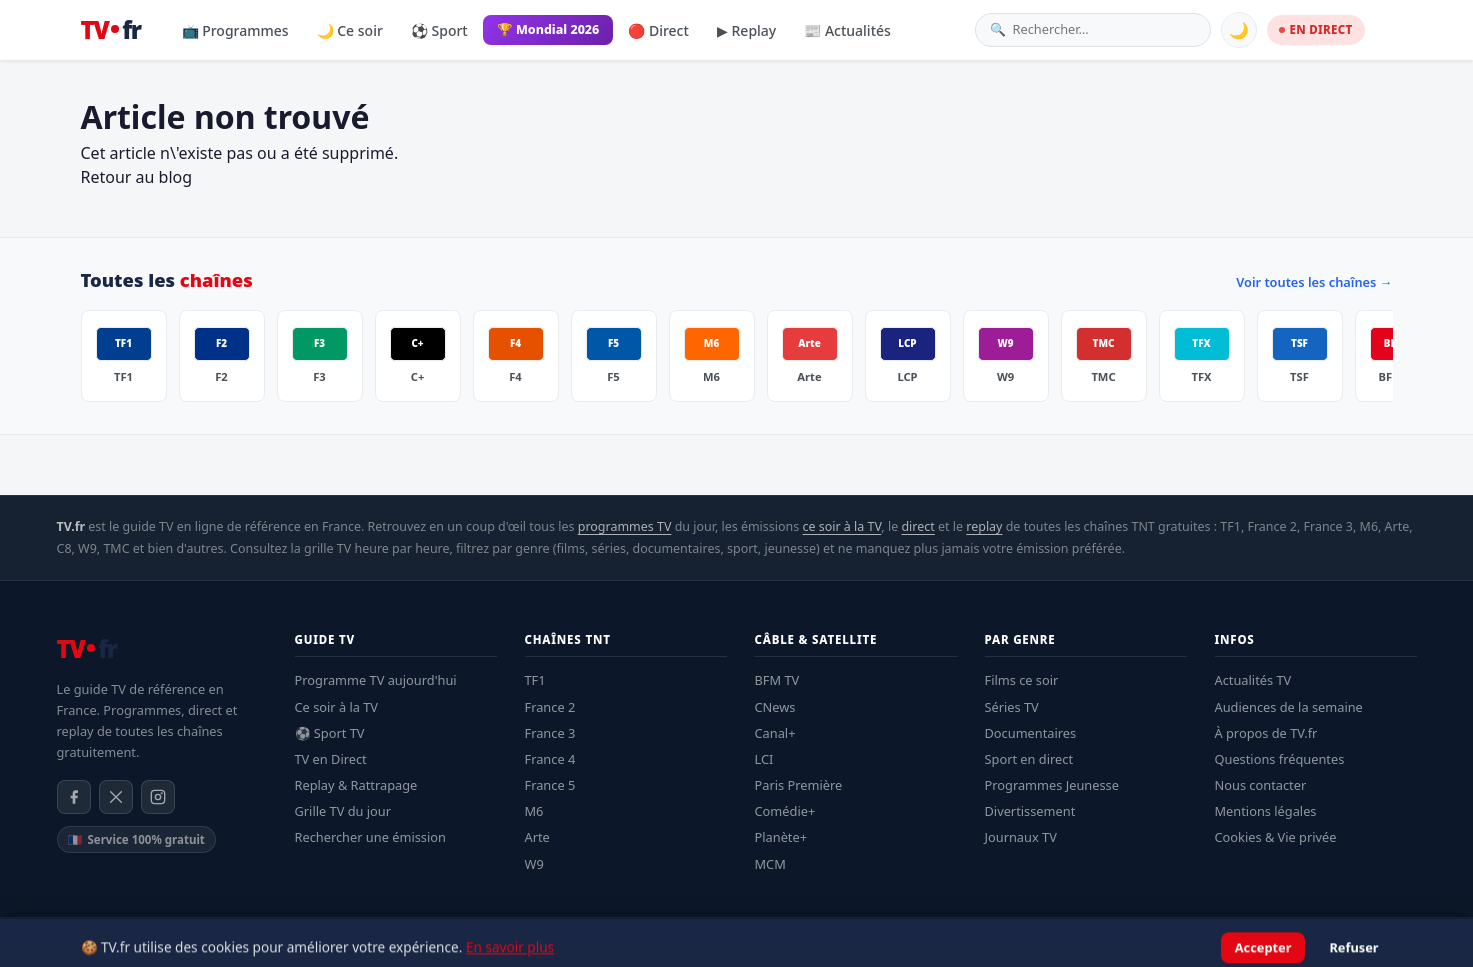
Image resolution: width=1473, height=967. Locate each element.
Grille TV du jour (343, 811)
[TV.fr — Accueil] (111, 30)
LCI (764, 759)
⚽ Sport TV (330, 733)
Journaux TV (1021, 837)
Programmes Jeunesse (1052, 785)
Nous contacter (1261, 785)
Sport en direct (1029, 759)
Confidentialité (1246, 942)
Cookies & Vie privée (1276, 837)
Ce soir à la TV (337, 707)
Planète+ (781, 837)
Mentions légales (1266, 811)
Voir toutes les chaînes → (1314, 282)
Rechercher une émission (370, 837)
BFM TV (777, 680)
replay (984, 526)
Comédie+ (785, 811)
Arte (537, 837)
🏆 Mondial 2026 (548, 29)
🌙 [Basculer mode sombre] (1239, 30)
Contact (1396, 942)
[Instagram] (158, 797)
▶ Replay (746, 30)
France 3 (550, 733)
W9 (534, 864)
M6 (534, 811)
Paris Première (799, 785)
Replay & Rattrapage (356, 785)
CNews (775, 707)
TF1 (535, 680)
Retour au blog (137, 177)
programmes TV (625, 526)
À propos (1330, 942)
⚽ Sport (439, 30)
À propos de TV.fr (1266, 733)
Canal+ (775, 733)
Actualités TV (1253, 680)
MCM (770, 864)
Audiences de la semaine (1289, 707)
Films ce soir (1022, 680)
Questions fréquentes (1280, 759)
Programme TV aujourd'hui (376, 680)
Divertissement (1030, 811)
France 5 (550, 785)
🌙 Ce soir (350, 30)
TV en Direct (331, 759)
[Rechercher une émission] (1104, 29)
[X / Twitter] (116, 797)
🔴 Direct (658, 30)
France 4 (550, 759)
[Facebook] (74, 797)
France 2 (550, 707)
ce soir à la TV (841, 526)
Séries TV (1012, 707)
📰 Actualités (847, 30)
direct (917, 526)
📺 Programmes (235, 30)
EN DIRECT (1316, 29)
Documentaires (1031, 733)
